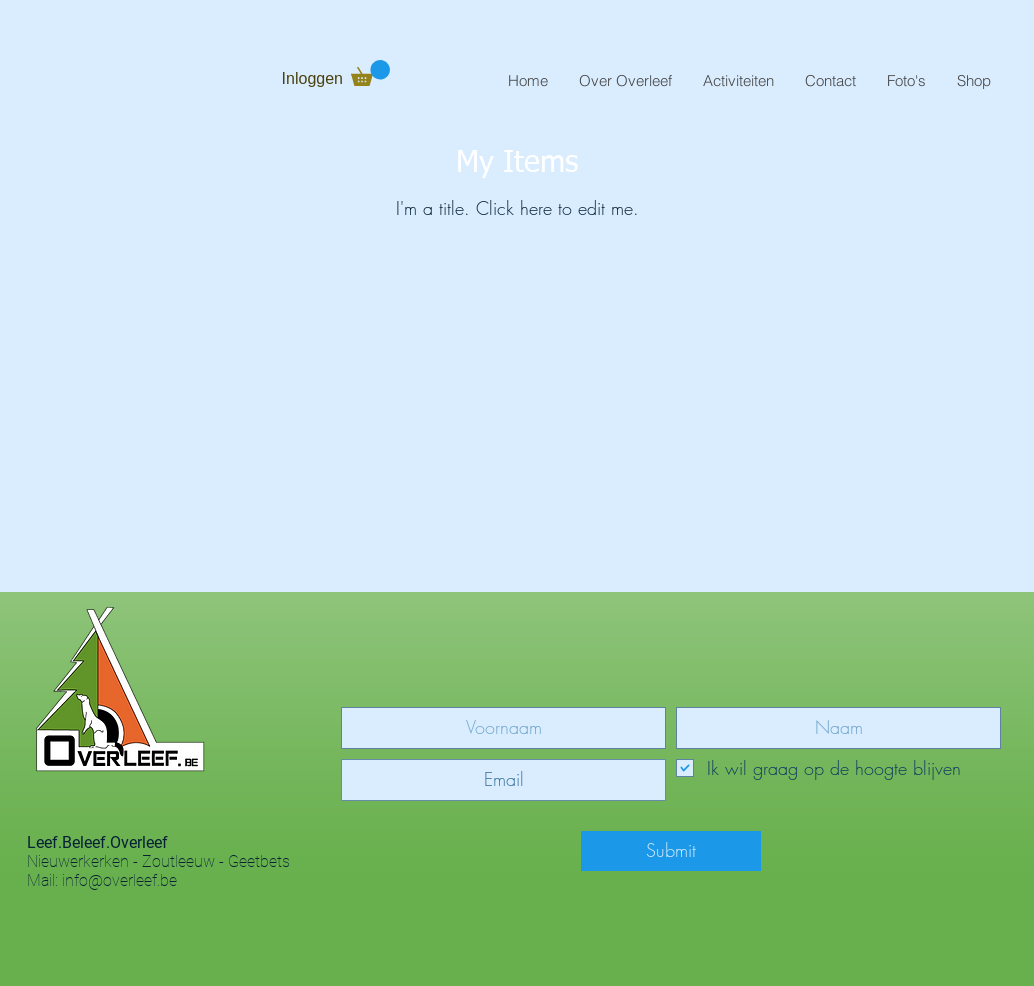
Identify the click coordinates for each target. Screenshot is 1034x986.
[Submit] (671, 851)
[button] (625, 80)
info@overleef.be (119, 880)
